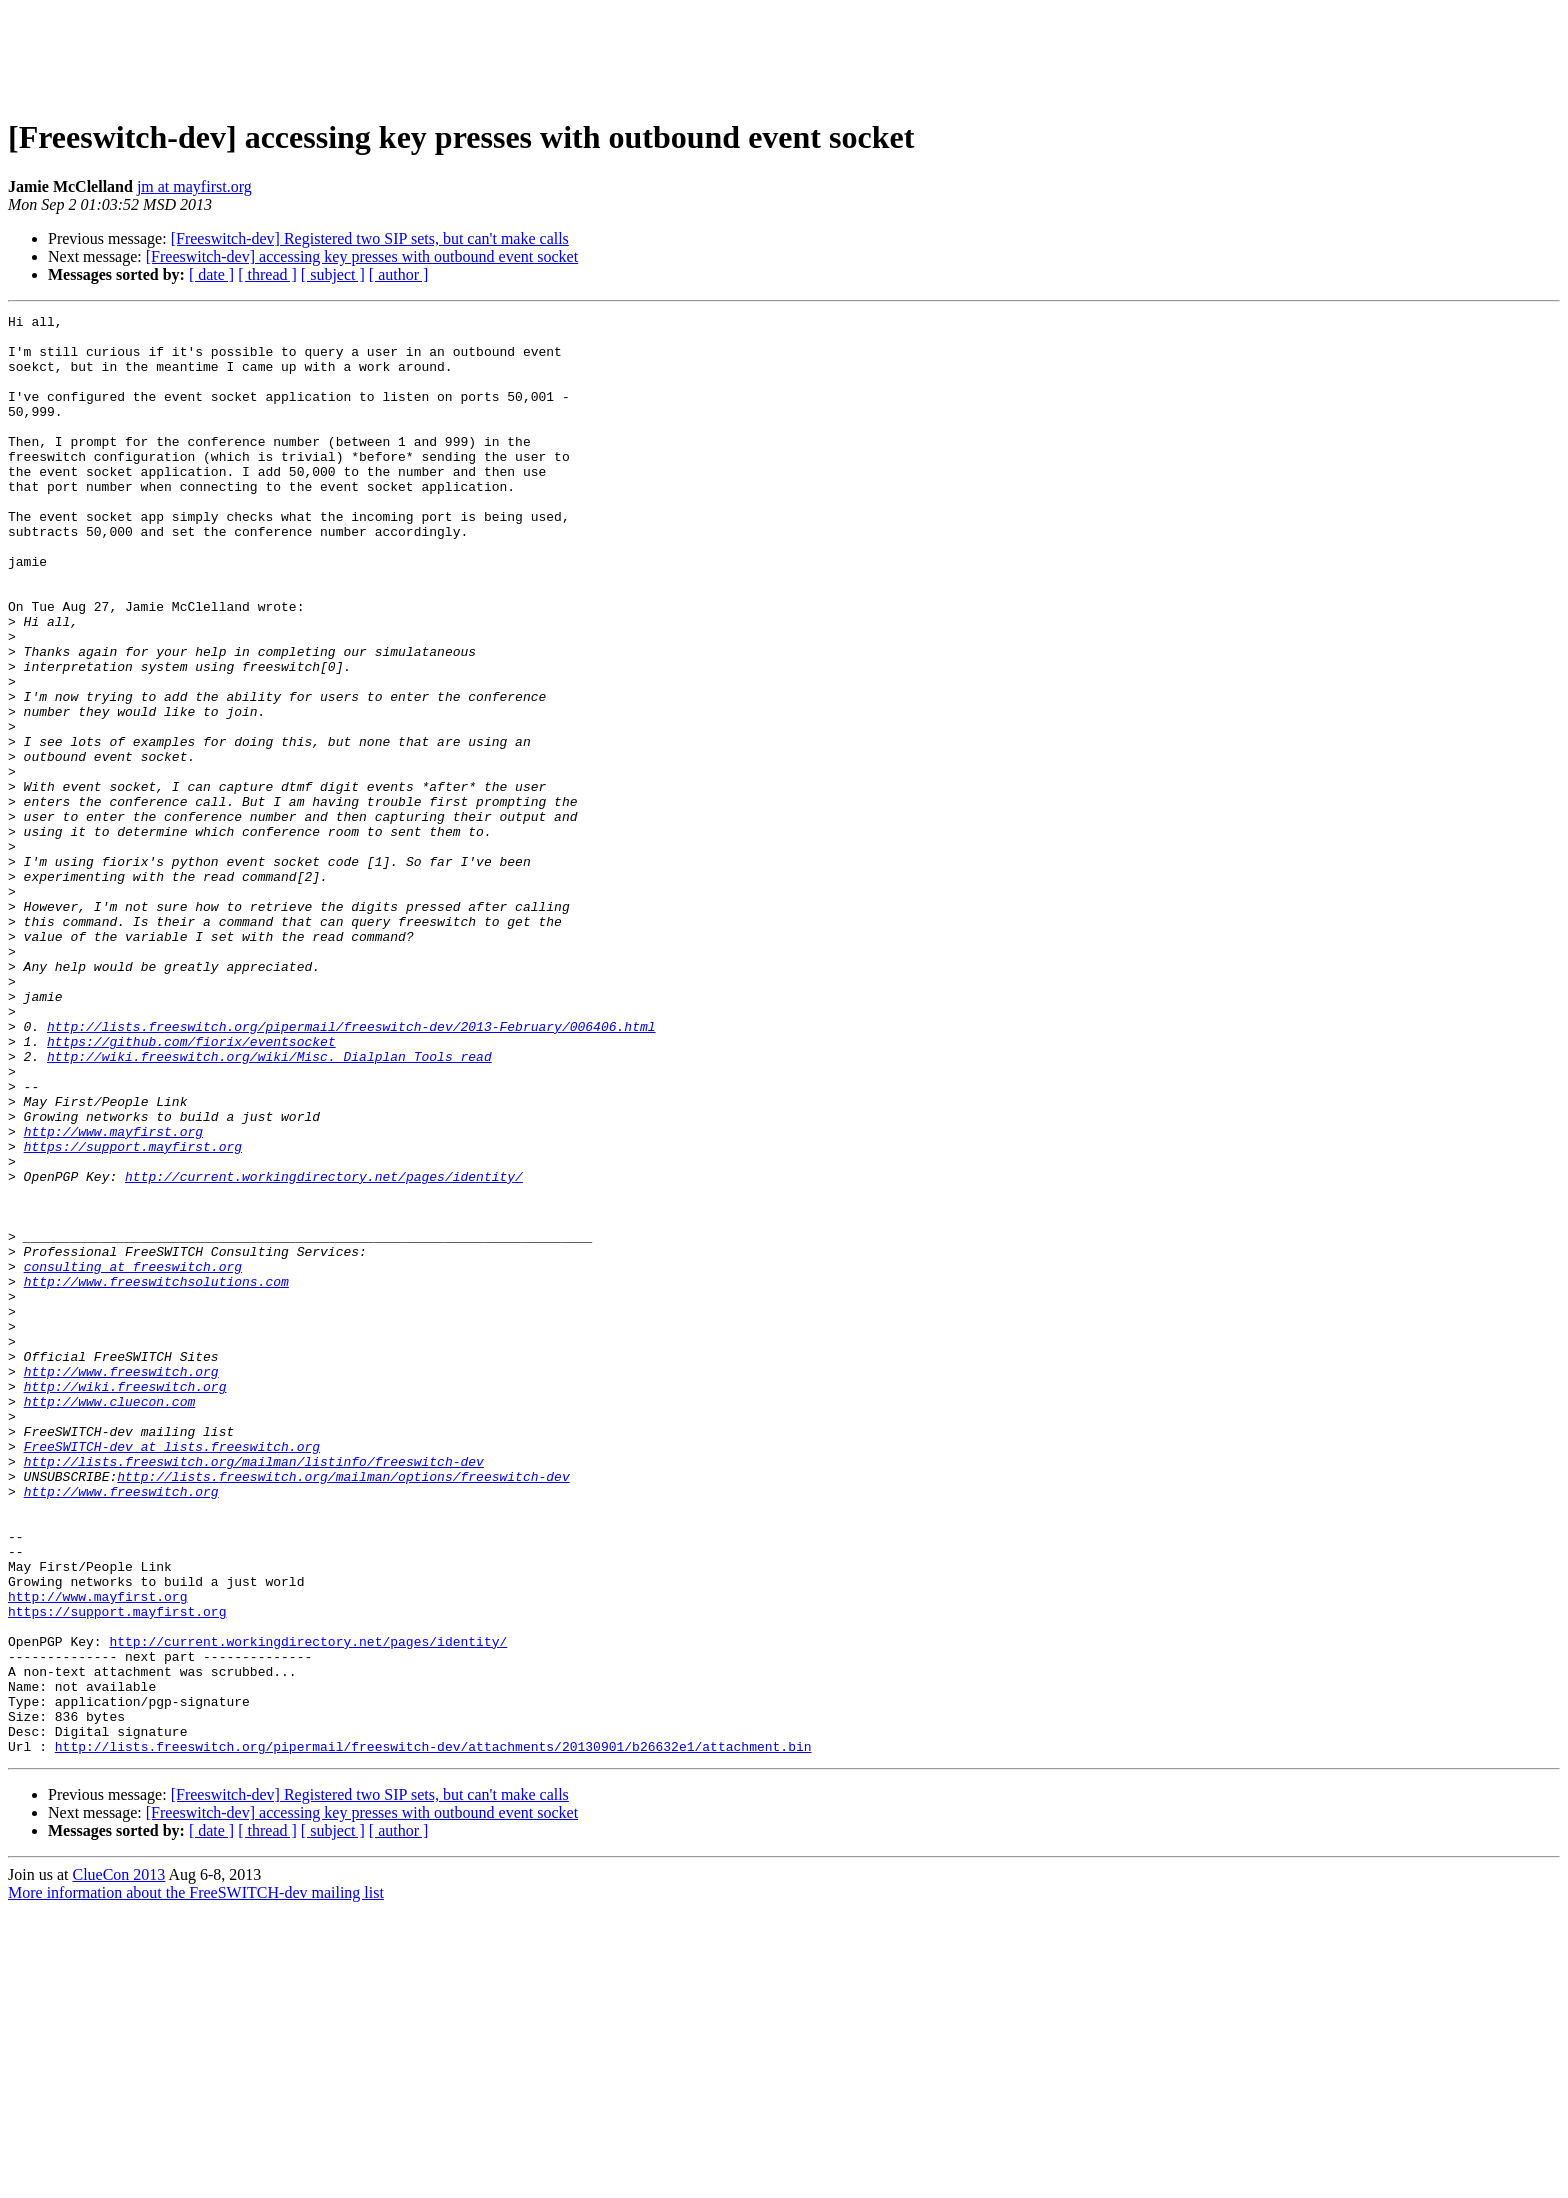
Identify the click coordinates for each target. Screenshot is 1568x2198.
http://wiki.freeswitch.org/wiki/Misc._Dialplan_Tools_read (269, 1206)
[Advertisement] (784, 53)
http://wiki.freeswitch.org (125, 1602)
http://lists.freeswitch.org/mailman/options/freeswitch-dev (343, 1710)
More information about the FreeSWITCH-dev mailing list (196, 2180)
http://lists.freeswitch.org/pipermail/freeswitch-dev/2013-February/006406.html (351, 1170)
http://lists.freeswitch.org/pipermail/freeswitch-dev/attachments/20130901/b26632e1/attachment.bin (433, 2034)
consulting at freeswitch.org (133, 1458)
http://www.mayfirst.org (113, 1296)
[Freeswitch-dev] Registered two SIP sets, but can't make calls (370, 238)
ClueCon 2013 (118, 2162)
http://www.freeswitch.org (121, 1584)
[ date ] (211, 274)
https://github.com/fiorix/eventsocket (191, 1188)
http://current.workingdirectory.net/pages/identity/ (324, 1350)
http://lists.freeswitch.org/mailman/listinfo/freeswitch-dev (254, 1692)
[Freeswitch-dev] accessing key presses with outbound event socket (362, 256)
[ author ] (399, 274)
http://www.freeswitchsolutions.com (156, 1476)
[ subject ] (333, 274)
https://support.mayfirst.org (133, 1314)
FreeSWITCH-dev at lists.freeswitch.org (172, 1674)
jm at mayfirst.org (194, 186)
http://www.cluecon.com (110, 1620)
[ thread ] (267, 274)
